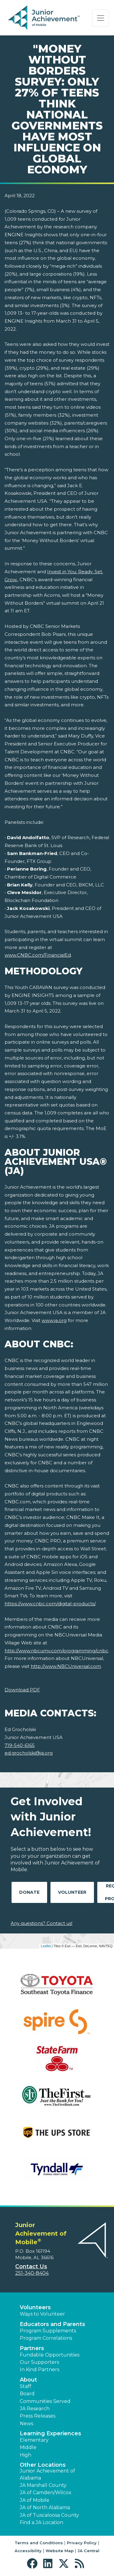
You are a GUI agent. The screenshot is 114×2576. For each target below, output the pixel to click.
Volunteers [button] (35, 2307)
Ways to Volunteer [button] (42, 2314)
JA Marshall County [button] (43, 2485)
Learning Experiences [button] (50, 2433)
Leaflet (46, 1946)
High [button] (25, 2455)
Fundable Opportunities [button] (49, 2355)
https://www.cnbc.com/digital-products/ (50, 1604)
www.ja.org (54, 1320)
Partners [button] (32, 2348)
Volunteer (72, 1892)
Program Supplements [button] (48, 2331)
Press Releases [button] (37, 2416)
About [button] (28, 2379)
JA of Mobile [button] (34, 2500)
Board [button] (27, 2394)
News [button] (26, 2423)
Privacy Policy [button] (82, 2542)
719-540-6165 (20, 1745)
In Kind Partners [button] (39, 2369)
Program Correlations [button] (46, 2338)
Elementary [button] (34, 2440)
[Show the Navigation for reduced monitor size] (100, 18)
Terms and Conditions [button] (39, 2542)
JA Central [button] (88, 2550)
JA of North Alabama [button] (45, 2507)
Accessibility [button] (28, 2550)
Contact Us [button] (31, 2266)
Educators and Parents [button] (52, 2324)
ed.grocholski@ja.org (29, 1753)
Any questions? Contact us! (41, 1923)
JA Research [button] (35, 2408)
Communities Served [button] (45, 2401)
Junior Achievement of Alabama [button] (47, 2474)
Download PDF (22, 1690)
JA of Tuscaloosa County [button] (49, 2515)
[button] (33, 2563)
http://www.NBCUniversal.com (66, 1666)
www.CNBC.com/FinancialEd (38, 955)
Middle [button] (28, 2447)
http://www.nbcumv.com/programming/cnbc (56, 1651)
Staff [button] (25, 2386)
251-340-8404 (32, 2273)
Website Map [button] (60, 2550)
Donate (29, 1892)
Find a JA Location (41, 2522)
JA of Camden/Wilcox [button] (45, 2492)
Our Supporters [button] (39, 2362)
